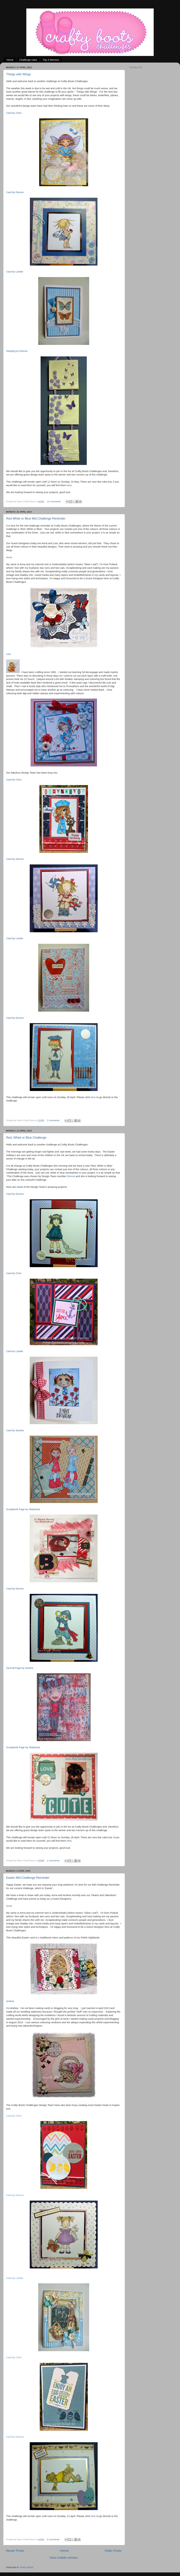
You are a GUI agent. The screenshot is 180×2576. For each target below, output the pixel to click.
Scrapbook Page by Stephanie (23, 1509)
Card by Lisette (14, 271)
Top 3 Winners (51, 59)
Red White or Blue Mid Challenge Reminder (35, 518)
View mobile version (63, 2557)
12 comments (54, 501)
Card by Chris (14, 113)
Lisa (8, 654)
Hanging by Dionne (17, 351)
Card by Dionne (15, 192)
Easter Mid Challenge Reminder (27, 1877)
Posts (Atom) (26, 2567)
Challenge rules (28, 59)
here (69, 485)
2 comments (53, 1120)
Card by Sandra (15, 1430)
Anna (9, 557)
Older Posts (113, 2550)
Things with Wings (18, 74)
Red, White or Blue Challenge (26, 1137)
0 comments (53, 2539)
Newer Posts (15, 2550)
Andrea (10, 2001)
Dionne (71, 1176)
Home (10, 59)
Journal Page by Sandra (19, 1668)
